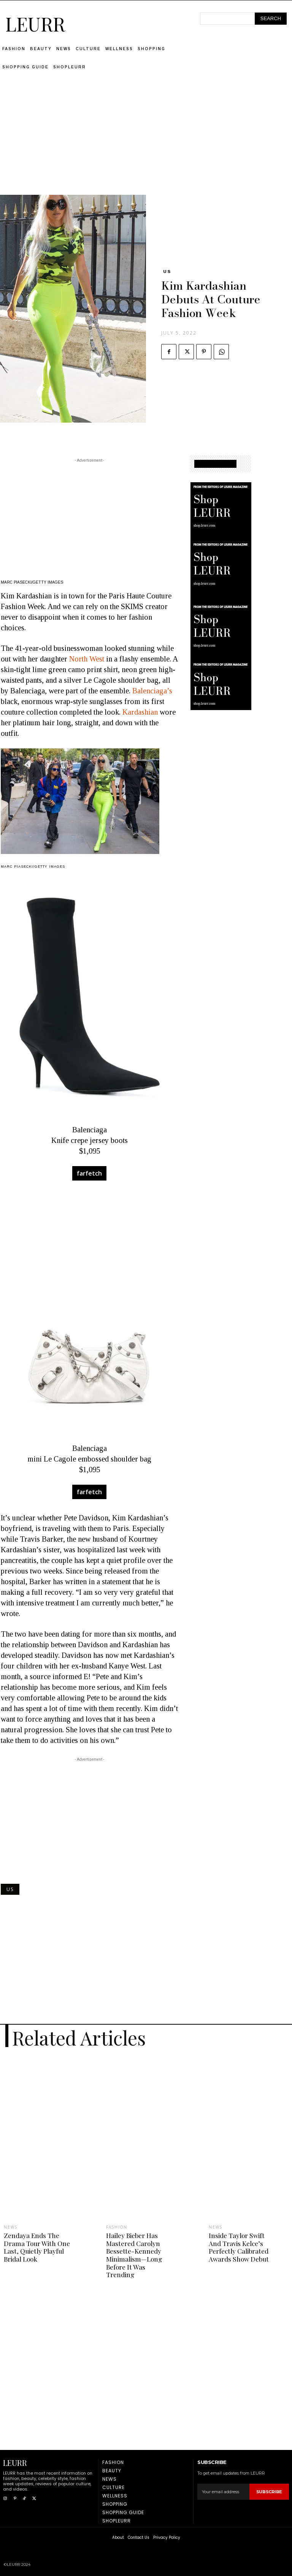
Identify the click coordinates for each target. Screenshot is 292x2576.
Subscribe (269, 2491)
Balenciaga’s (152, 691)
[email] (223, 2491)
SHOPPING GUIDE (215, 464)
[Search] (271, 19)
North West (86, 659)
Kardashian (140, 712)
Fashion (116, 2227)
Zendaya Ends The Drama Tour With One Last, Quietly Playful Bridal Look (36, 2247)
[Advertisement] (146, 141)
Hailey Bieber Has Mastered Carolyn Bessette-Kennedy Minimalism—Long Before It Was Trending (134, 2254)
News (10, 2227)
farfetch (89, 1173)
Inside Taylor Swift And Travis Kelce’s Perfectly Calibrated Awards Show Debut (238, 2247)
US (167, 271)
